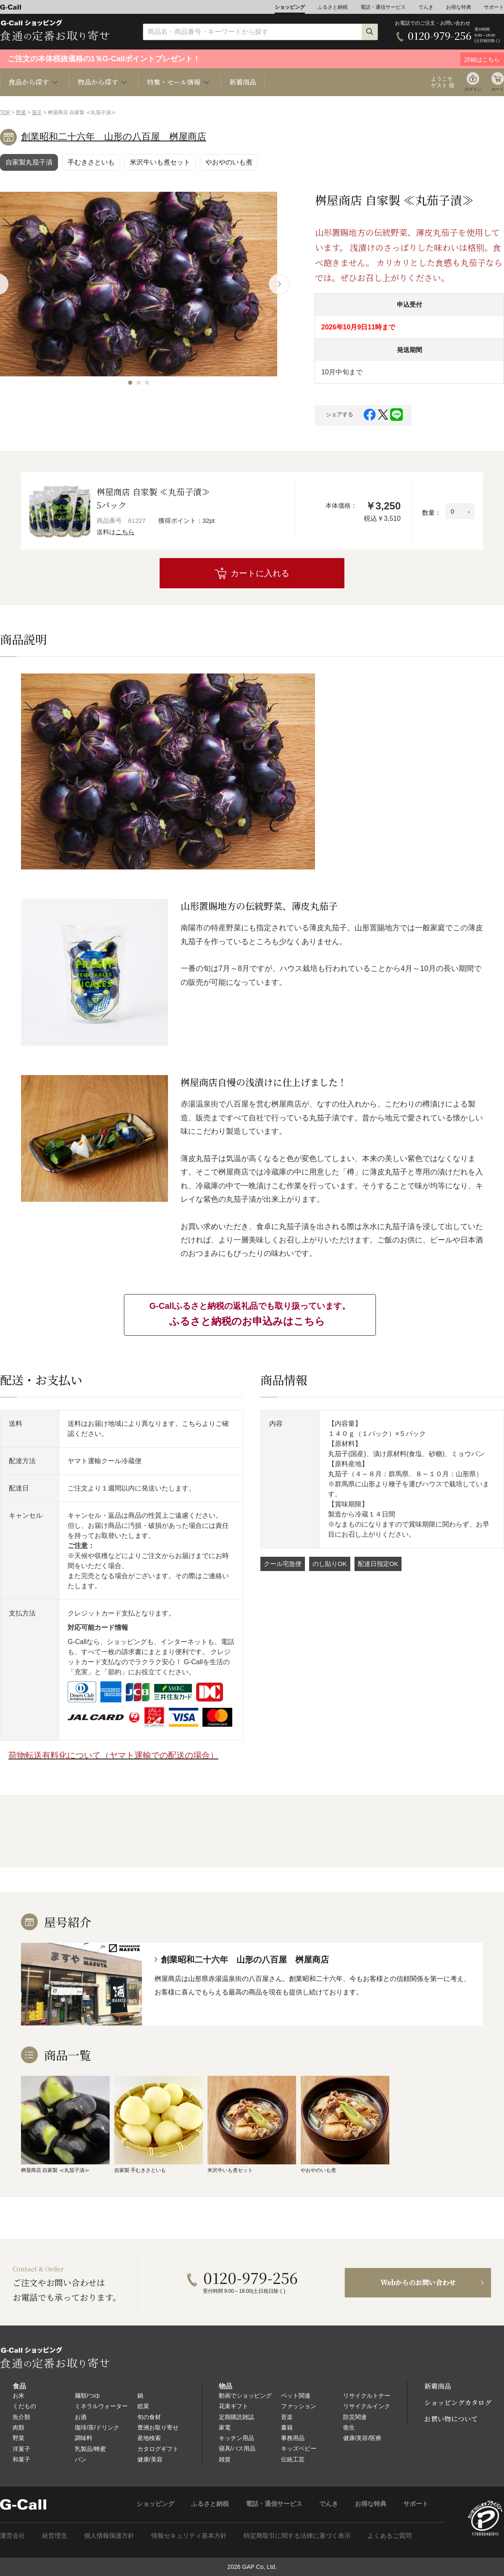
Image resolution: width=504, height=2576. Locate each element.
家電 (225, 2427)
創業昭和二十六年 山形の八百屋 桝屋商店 (113, 136)
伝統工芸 (292, 2459)
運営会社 (12, 2535)
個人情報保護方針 (109, 2535)
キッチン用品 (236, 2438)
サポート (494, 7)
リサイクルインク (366, 2406)
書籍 (287, 2427)
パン (81, 2459)
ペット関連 (295, 2395)
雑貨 (225, 2459)
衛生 (349, 2427)
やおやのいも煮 (228, 162)
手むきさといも (91, 162)
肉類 (18, 2427)
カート (497, 89)
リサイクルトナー (366, 2395)
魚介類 (21, 2417)
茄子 (37, 112)
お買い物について (451, 2419)
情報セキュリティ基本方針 (189, 2535)
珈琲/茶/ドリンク (97, 2427)
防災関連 (355, 2417)
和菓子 (21, 2459)
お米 (18, 2395)
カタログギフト (157, 2449)
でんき (425, 7)
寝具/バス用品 (237, 2448)
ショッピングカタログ (457, 2402)
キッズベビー (298, 2448)
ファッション (298, 2406)
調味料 (83, 2438)
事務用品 (292, 2438)
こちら (125, 531)
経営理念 (54, 2535)
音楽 (287, 2417)
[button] (130, 383)
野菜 (21, 112)
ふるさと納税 (333, 7)
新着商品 (242, 82)
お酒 (81, 2417)
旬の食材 (149, 2417)
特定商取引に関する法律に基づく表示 (297, 2535)
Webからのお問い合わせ (418, 2282)
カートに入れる (260, 573)
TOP (5, 112)
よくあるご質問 (390, 2535)
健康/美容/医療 (362, 2438)
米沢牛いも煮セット (160, 162)
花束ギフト (233, 2406)
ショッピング (290, 7)
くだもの (24, 2406)
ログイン (473, 89)
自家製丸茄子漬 (28, 162)
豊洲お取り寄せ (157, 2427)
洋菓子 (21, 2449)
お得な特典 (458, 7)
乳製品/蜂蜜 (90, 2449)
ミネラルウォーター (101, 2406)
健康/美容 (150, 2459)
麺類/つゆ (87, 2395)
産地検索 (149, 2438)
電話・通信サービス (383, 7)
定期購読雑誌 (236, 2417)
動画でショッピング (245, 2395)
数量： (431, 512)
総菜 (143, 2406)
